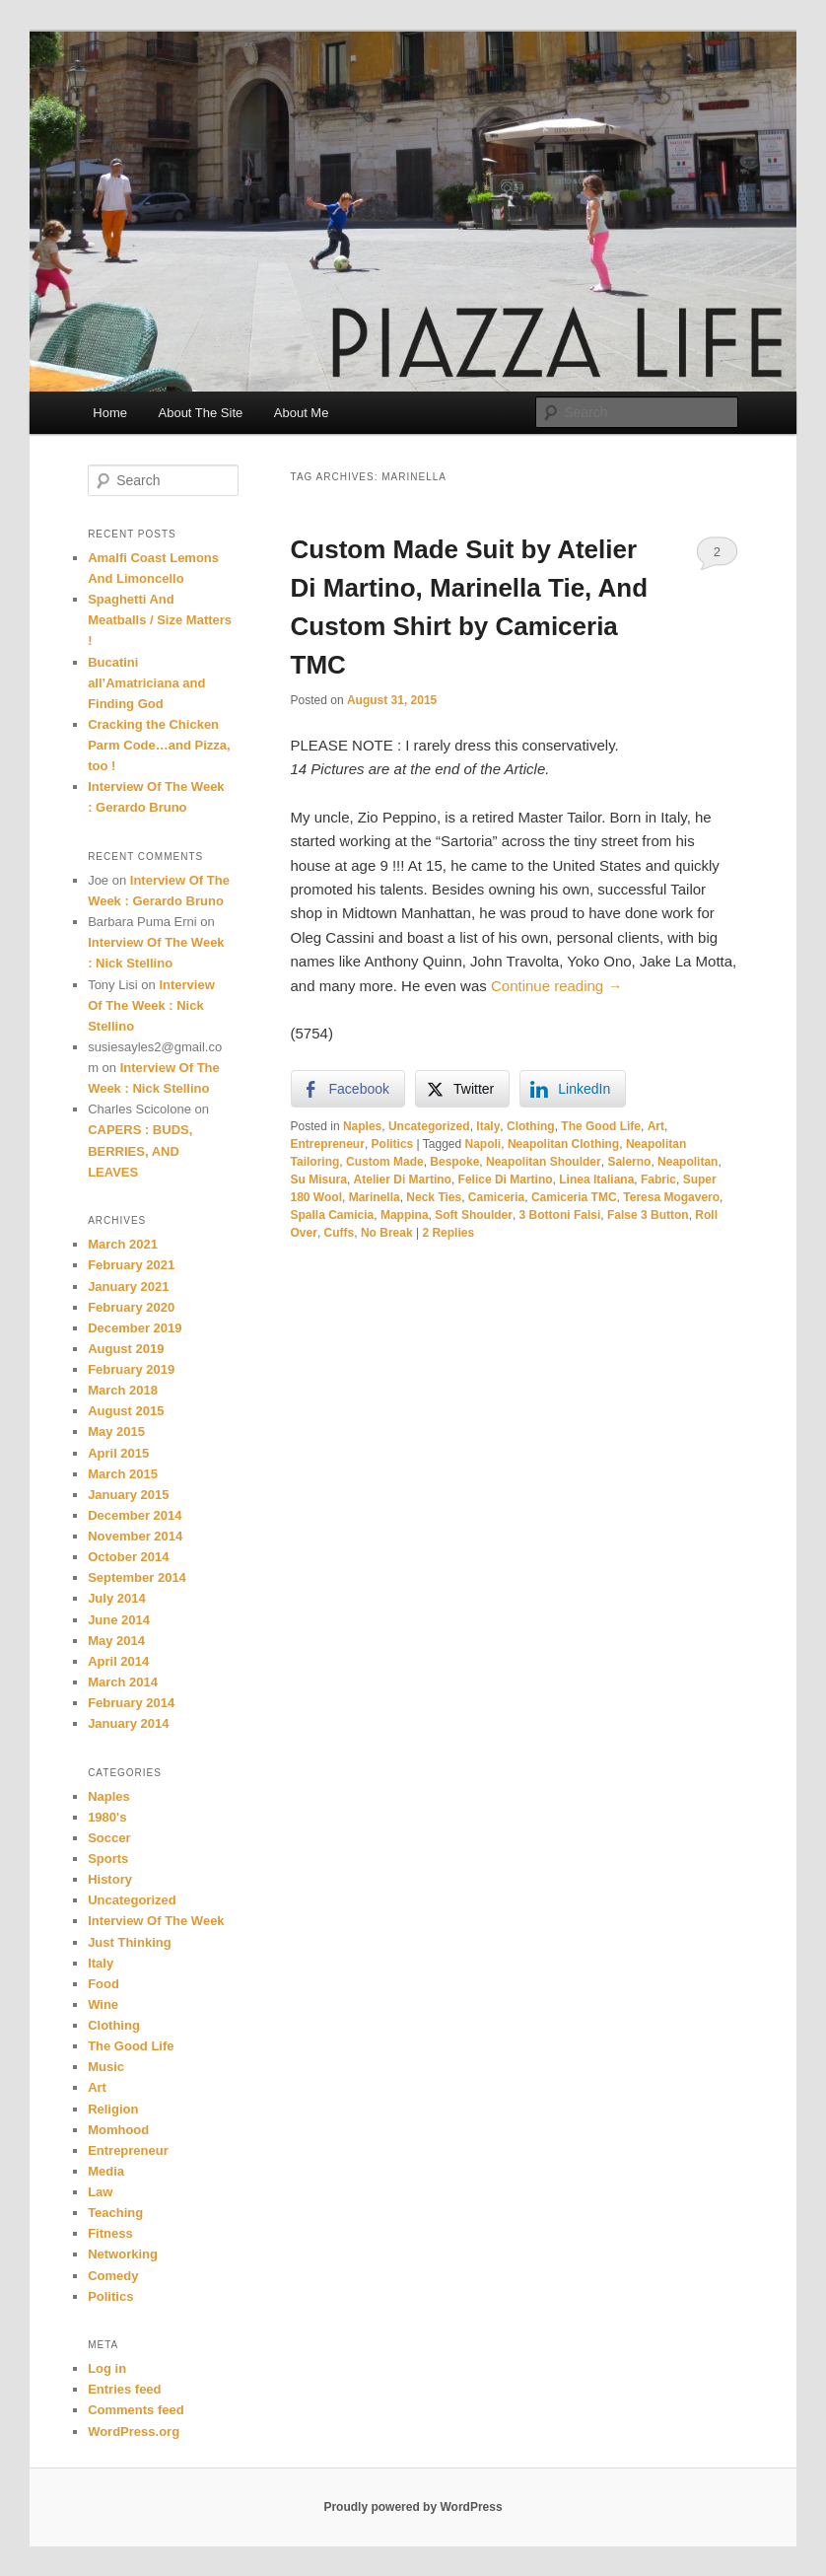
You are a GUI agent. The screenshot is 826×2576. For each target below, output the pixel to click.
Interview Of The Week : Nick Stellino (151, 1005)
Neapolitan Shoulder (543, 1162)
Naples (362, 1126)
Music (106, 2066)
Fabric (658, 1179)
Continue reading (556, 985)
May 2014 (116, 1640)
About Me (301, 412)
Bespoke (454, 1162)
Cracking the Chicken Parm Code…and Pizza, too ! (159, 745)
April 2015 (118, 1453)
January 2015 (128, 1494)
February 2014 (131, 1702)
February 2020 (131, 1307)
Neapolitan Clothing (563, 1144)
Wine (103, 2004)
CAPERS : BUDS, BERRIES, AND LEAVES (140, 1150)
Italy (488, 1126)
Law (100, 2191)
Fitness (110, 2233)
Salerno (629, 1162)
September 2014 (137, 1577)
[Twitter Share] (462, 1089)
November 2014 (135, 1536)
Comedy (113, 2275)
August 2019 (126, 1348)
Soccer (109, 1837)
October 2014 (128, 1556)
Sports (108, 1858)
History (110, 1879)
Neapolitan (687, 1162)
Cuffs (339, 1233)
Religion (113, 2109)
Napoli (483, 1144)
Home (110, 412)
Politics (393, 1144)
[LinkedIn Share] (572, 1089)
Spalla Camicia (333, 1215)
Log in (107, 2368)
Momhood (118, 2129)
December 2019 (134, 1328)
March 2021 (123, 1244)
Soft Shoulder (474, 1215)
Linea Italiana (596, 1179)
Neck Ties (433, 1197)
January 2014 (128, 1723)
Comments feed (136, 2409)
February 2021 (131, 1264)
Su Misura (319, 1179)
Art (656, 1126)
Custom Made (385, 1162)
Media (106, 2171)
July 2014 (117, 1598)
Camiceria (496, 1197)
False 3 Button (648, 1215)
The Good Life (601, 1126)
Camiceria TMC (574, 1197)
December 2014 (134, 1515)
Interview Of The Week (156, 1920)
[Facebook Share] (348, 1089)
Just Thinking (130, 1942)
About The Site (201, 412)
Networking (123, 2254)
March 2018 (123, 1390)
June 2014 (119, 1619)
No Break (387, 1233)
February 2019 (131, 1369)
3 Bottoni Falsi (560, 1215)
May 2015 (116, 1431)
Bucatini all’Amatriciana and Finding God (146, 683)
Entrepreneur (328, 1144)
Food (103, 1983)
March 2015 (123, 1474)
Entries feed (124, 2389)
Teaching (115, 2212)
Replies (448, 1233)
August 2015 (126, 1410)
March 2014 (123, 1682)
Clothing (531, 1126)
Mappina (404, 1215)
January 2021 (128, 1286)
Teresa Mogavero (671, 1197)
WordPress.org (133, 2431)
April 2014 (118, 1661)
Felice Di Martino (505, 1179)
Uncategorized (429, 1126)
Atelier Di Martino (402, 1179)
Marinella (374, 1197)
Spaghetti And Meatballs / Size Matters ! (160, 620)
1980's (107, 1817)
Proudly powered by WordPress (412, 2507)
